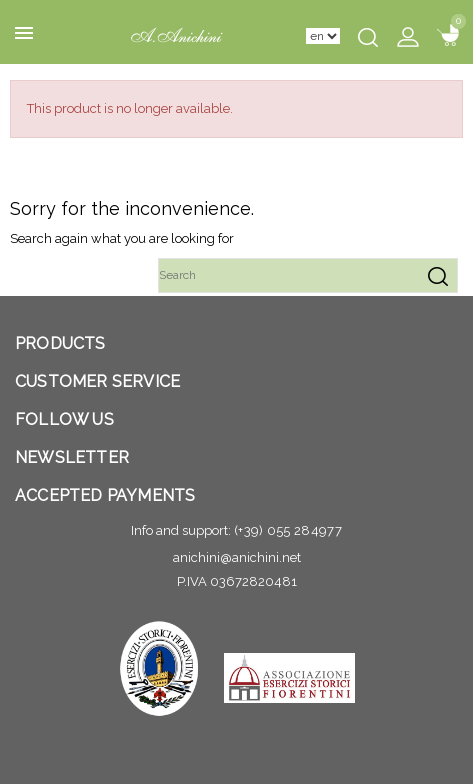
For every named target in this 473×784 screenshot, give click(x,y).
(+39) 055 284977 (288, 530)
